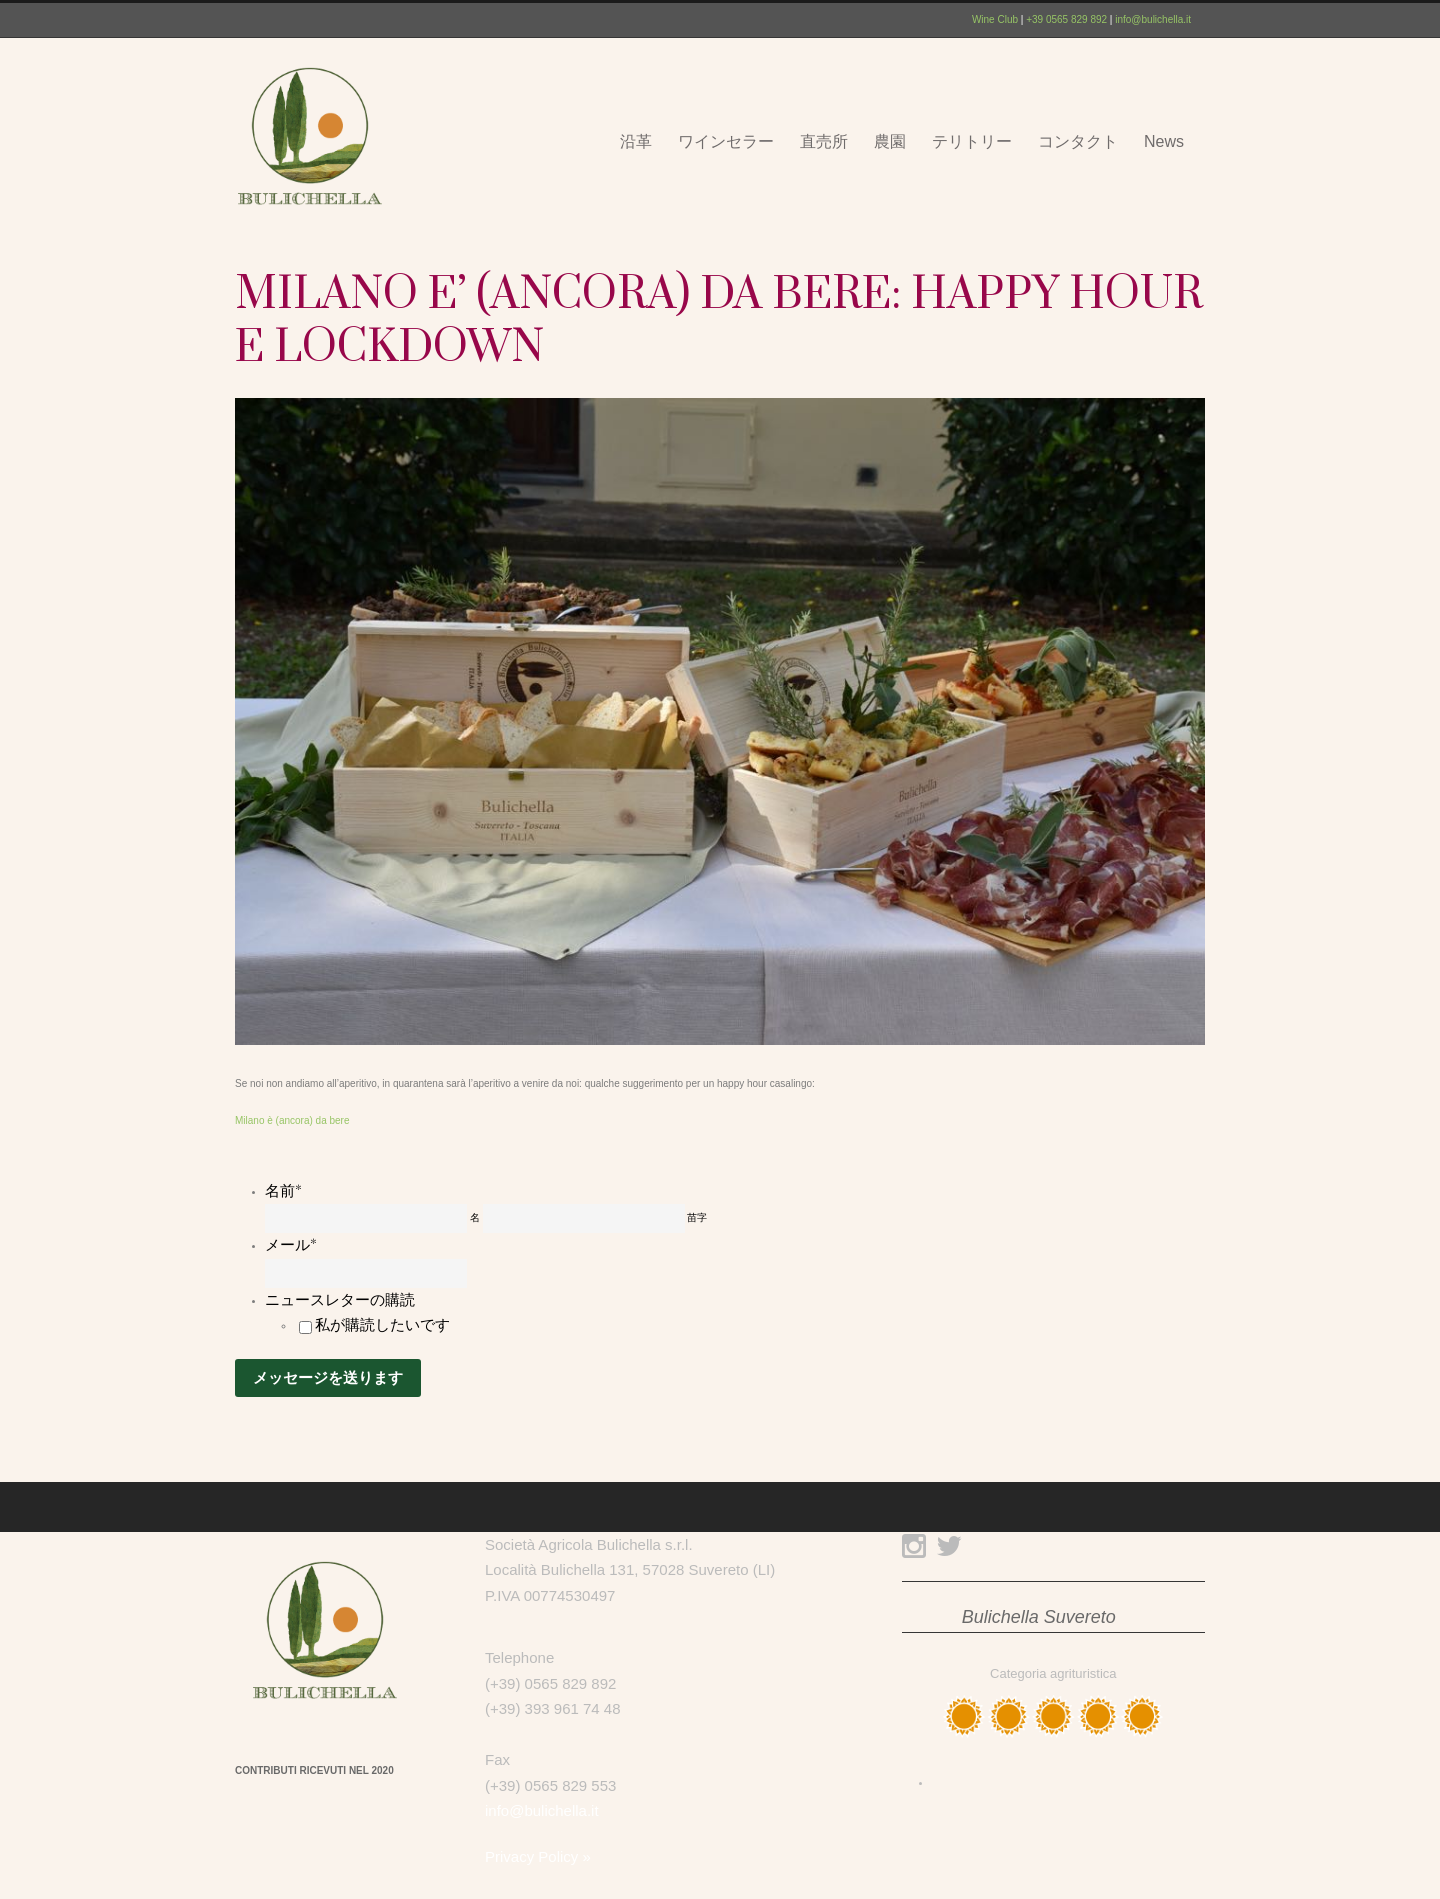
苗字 (697, 1217)
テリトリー (972, 141)
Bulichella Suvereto (1039, 1617)
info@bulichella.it (1153, 19)
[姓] (584, 1218)
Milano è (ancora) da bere (292, 1120)
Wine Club (995, 19)
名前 (283, 1191)
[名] (366, 1218)
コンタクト (1078, 141)
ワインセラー (726, 141)
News (1164, 141)
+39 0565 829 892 (1066, 19)
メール (291, 1245)
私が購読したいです (382, 1325)
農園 (890, 141)
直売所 (824, 141)
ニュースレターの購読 (340, 1300)
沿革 (636, 141)
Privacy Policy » (538, 1856)
